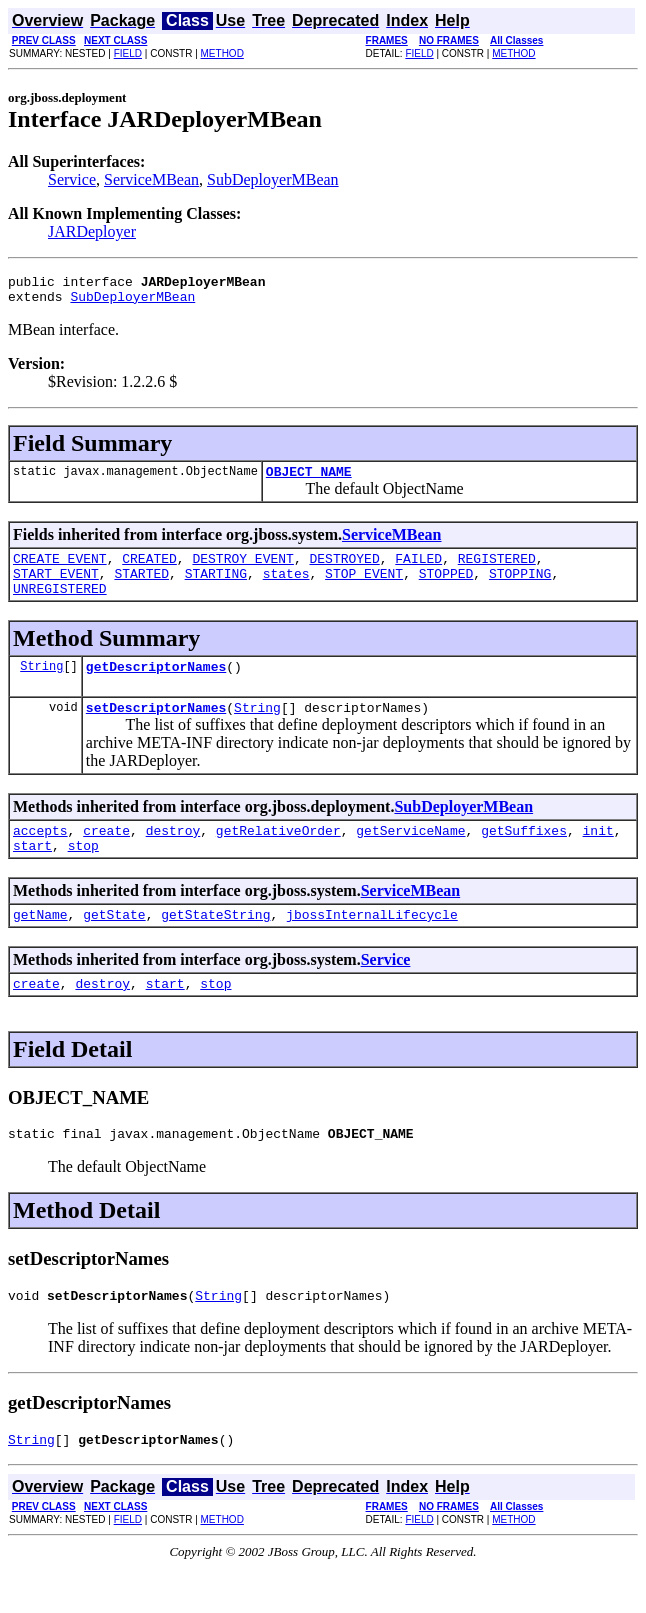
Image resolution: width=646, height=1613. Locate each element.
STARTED (141, 588)
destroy (173, 857)
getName (40, 947)
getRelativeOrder (278, 857)
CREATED (149, 570)
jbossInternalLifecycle (372, 947)
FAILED (418, 570)
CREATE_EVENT (60, 570)
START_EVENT (56, 588)
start (32, 875)
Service (72, 179)
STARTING (216, 588)
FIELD (128, 53)
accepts (40, 857)
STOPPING (520, 588)
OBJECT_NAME (309, 480)
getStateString (215, 947)
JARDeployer (92, 231)
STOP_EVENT (364, 588)
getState (114, 947)
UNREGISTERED (60, 606)
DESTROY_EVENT (242, 570)
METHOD (222, 53)
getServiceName (410, 857)
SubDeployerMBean (273, 179)
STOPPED (446, 588)
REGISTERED (497, 570)
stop (83, 875)
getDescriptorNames (156, 687)
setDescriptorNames (156, 731)
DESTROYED (344, 570)
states (286, 588)
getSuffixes (524, 857)
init (598, 857)
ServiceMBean (151, 179)
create (106, 857)
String (41, 686)
